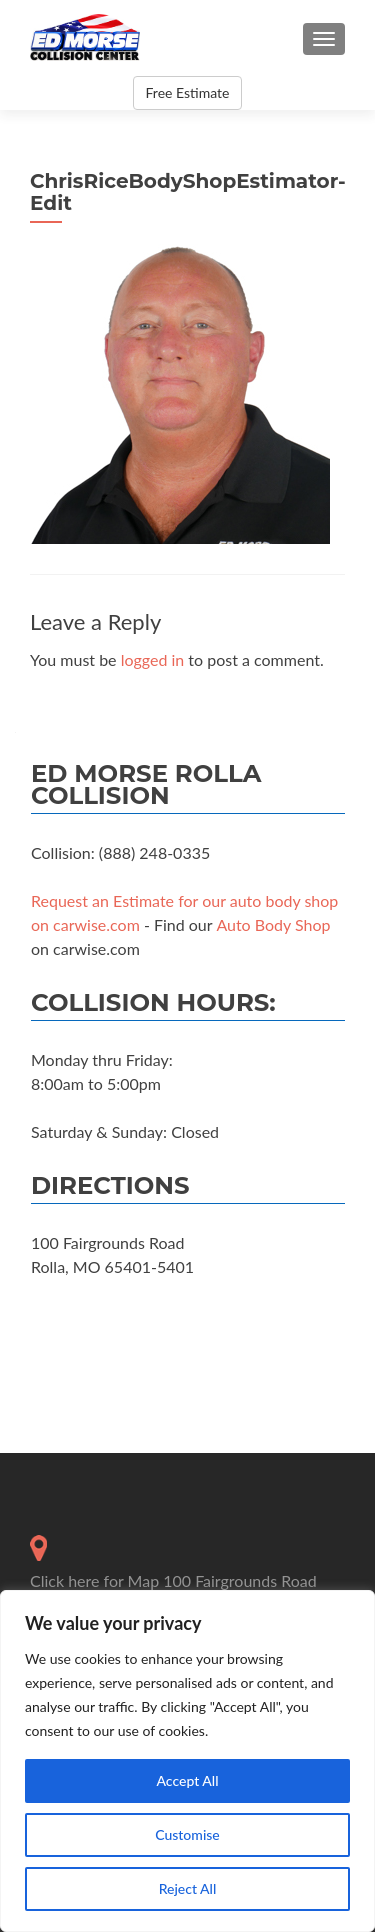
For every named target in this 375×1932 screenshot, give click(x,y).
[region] (187, 1761)
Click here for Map (94, 1580)
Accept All (187, 1780)
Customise (187, 1834)
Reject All (188, 1888)
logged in (153, 659)
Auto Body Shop (273, 924)
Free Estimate (188, 92)
